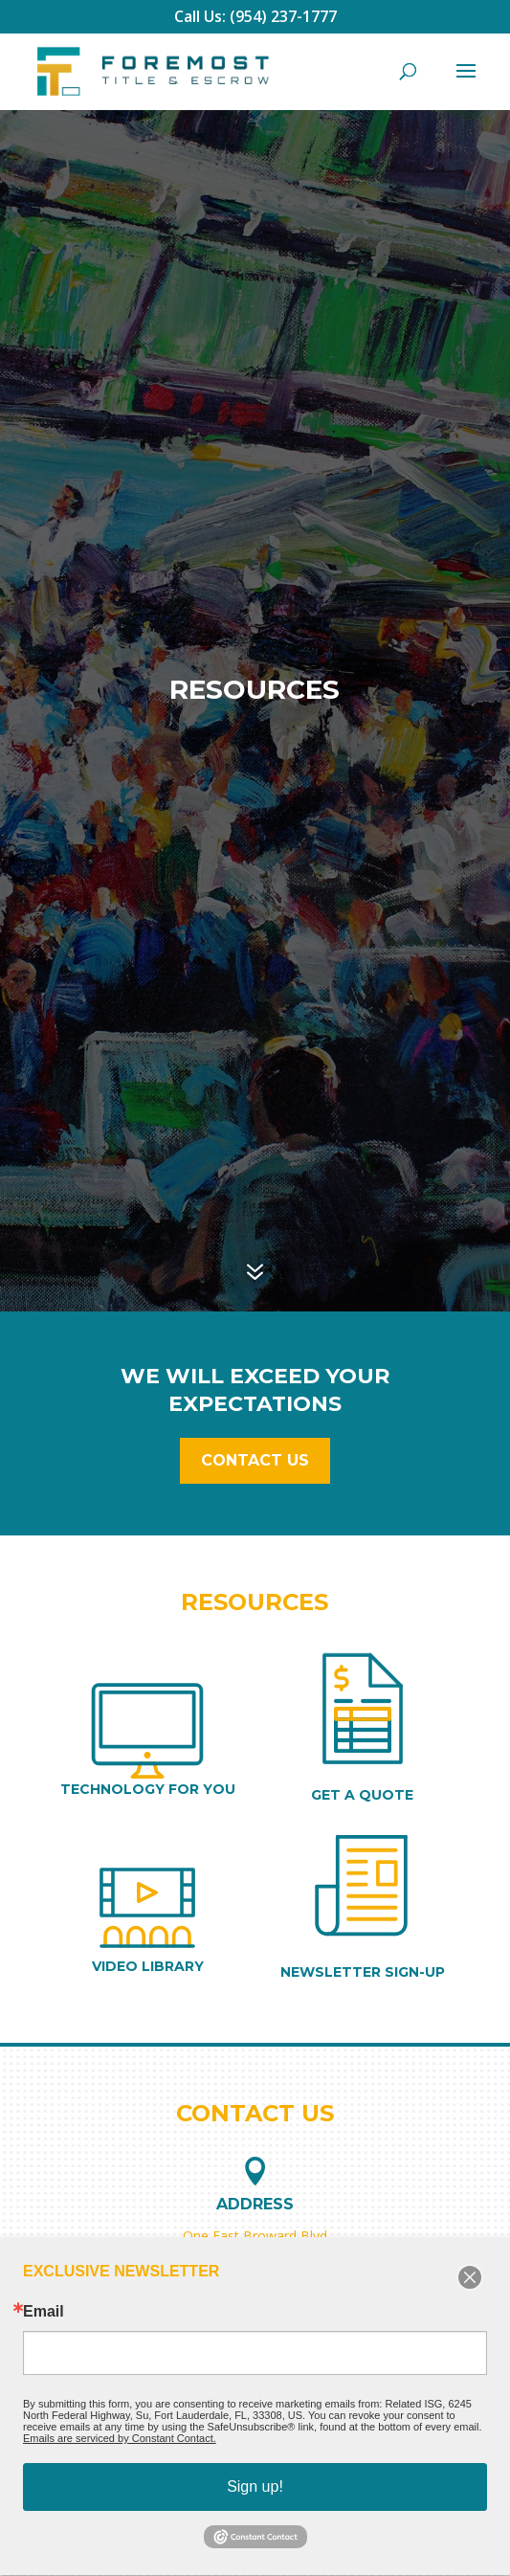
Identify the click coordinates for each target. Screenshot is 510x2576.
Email (43, 2311)
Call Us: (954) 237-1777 (255, 16)
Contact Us (255, 1460)
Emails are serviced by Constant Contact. (119, 2438)
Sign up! (255, 2486)
